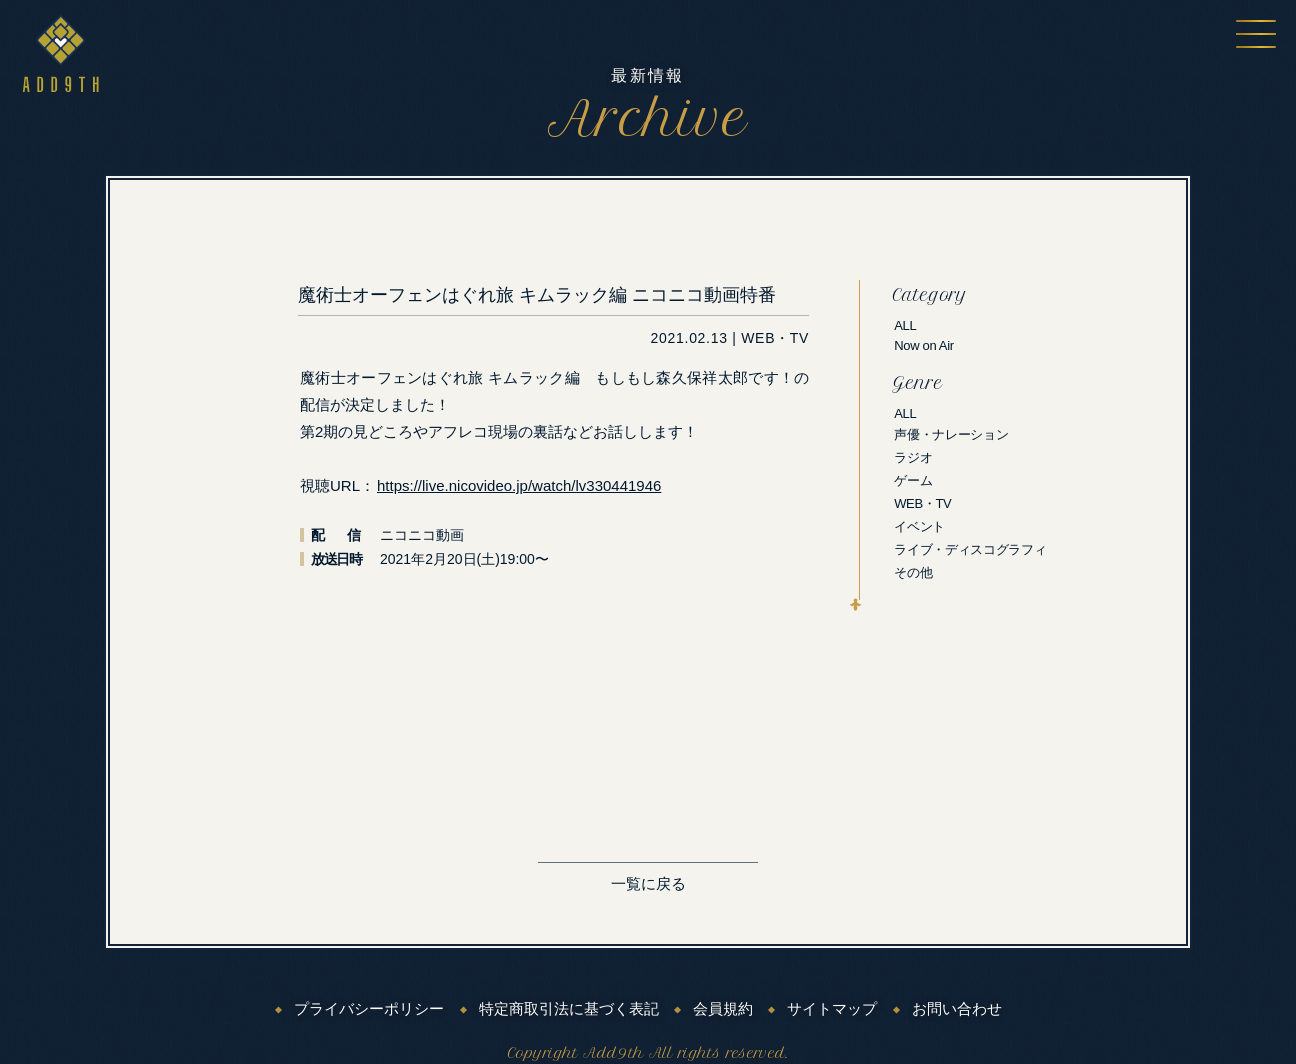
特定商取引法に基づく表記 (569, 1009)
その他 (913, 572)
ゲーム (913, 480)
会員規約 (723, 1009)
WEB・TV (922, 503)
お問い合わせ (957, 1009)
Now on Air (924, 345)
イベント (919, 526)
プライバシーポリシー (369, 1009)
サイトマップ (832, 1009)
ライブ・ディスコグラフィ (970, 549)
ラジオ (913, 457)
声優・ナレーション (951, 434)
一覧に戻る (648, 884)
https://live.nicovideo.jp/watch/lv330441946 (519, 485)
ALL (905, 325)
